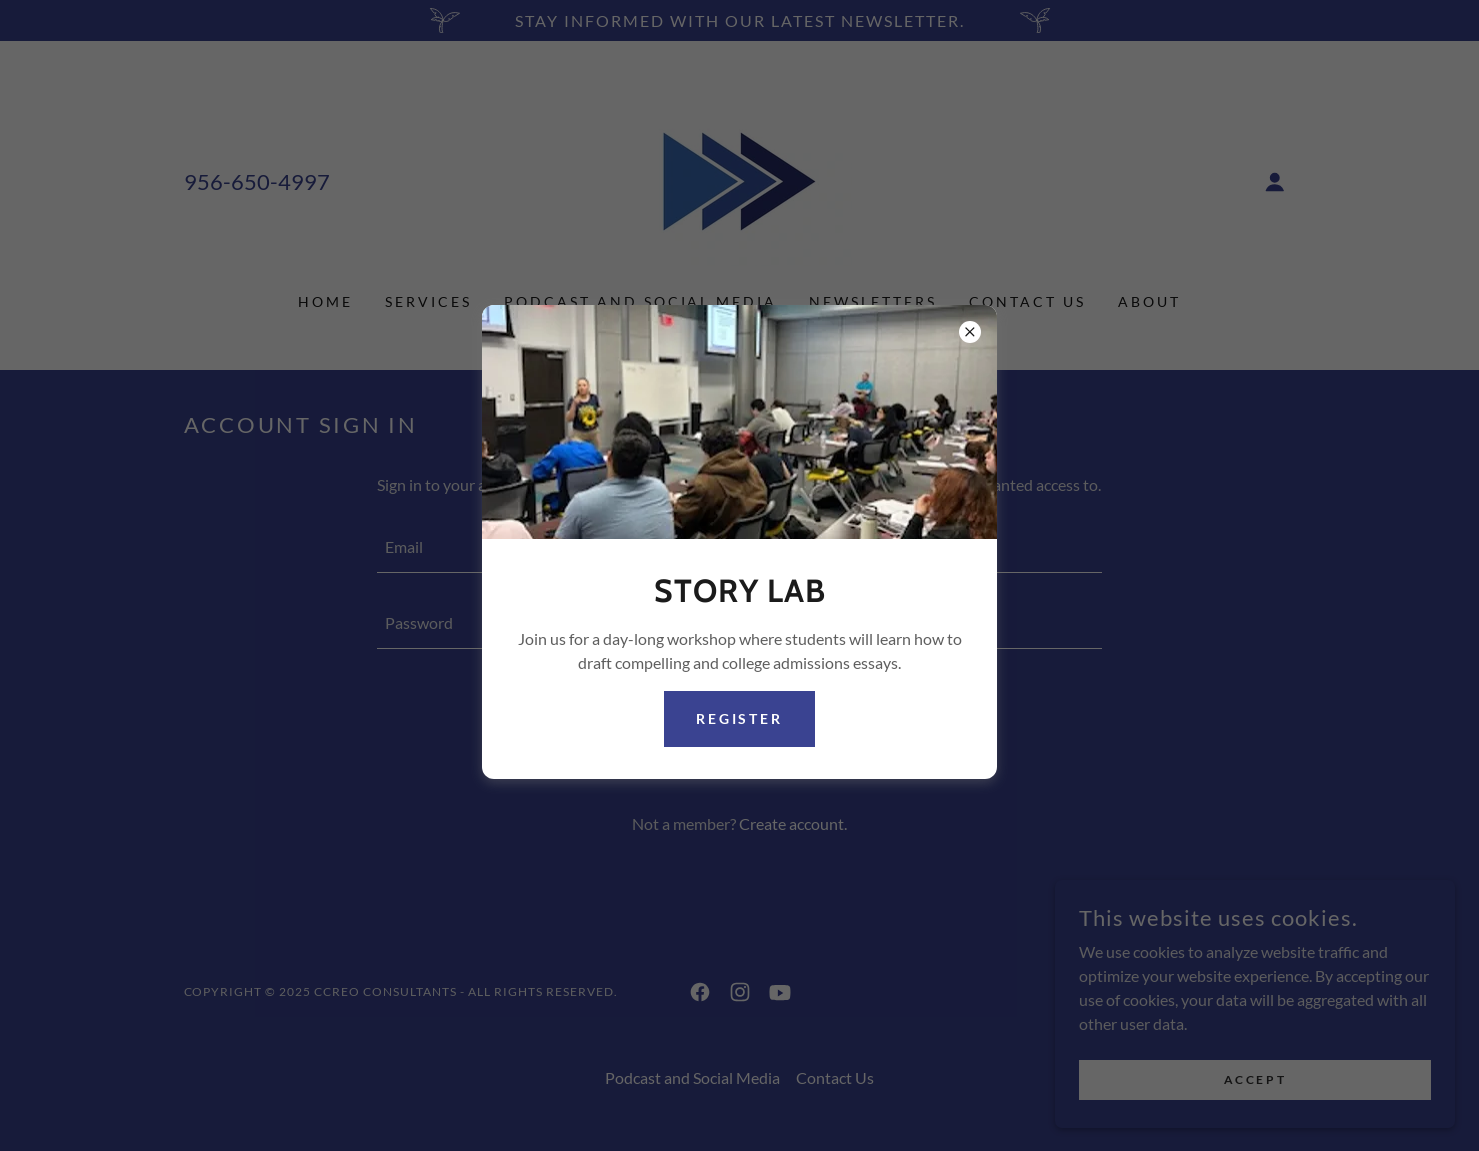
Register (740, 718)
